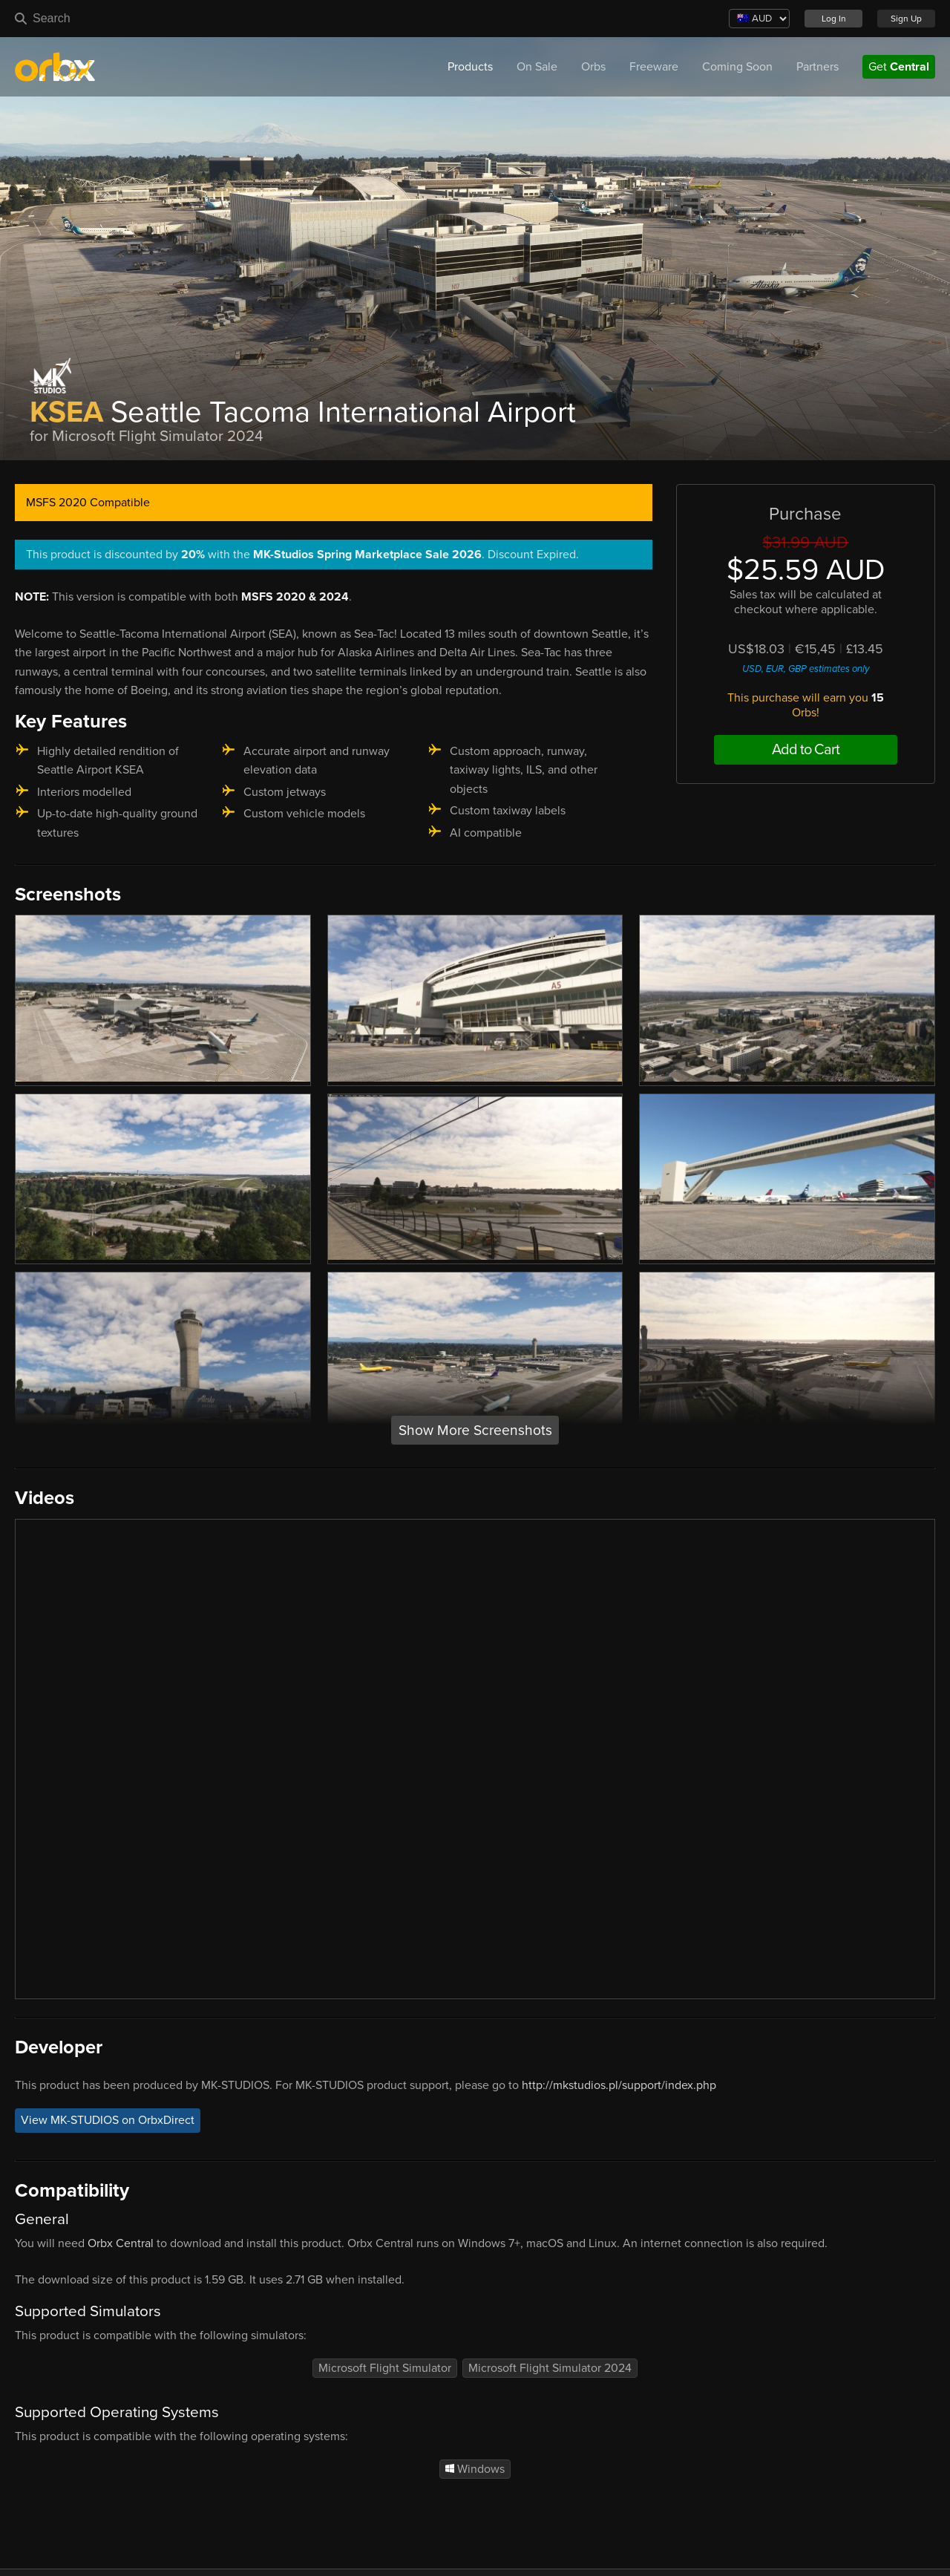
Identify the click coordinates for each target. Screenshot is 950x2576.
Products (470, 66)
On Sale (537, 66)
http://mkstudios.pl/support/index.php (619, 2085)
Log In (834, 18)
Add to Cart (805, 750)
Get (898, 66)
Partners (817, 66)
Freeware (653, 66)
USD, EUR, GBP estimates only (805, 669)
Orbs (593, 66)
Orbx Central (121, 2243)
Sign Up (906, 18)
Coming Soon (737, 66)
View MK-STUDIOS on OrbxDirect (107, 2120)
